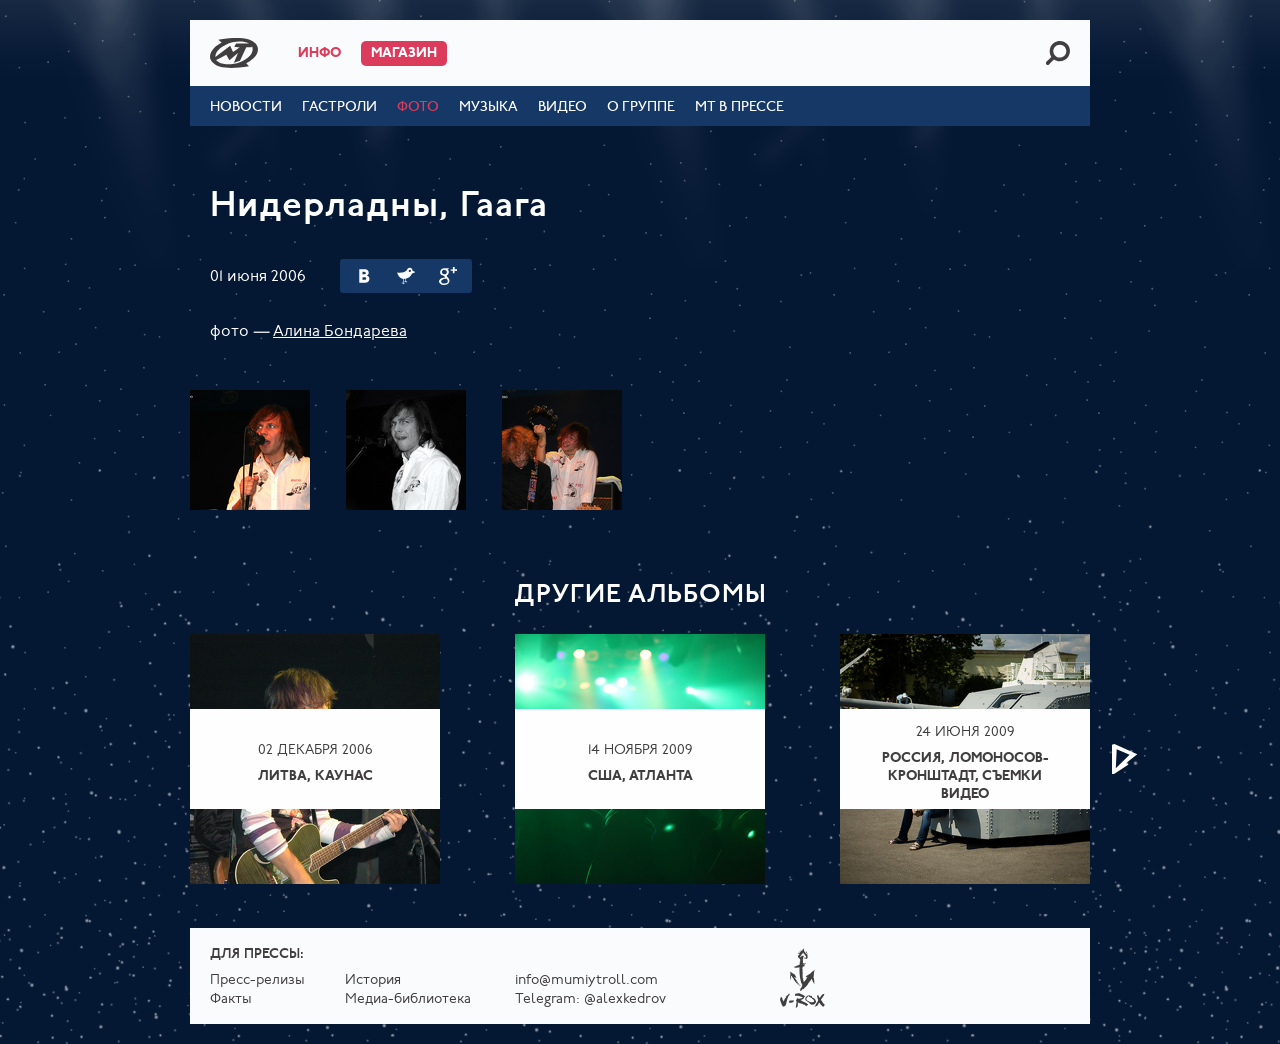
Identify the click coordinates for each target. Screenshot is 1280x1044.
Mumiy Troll (234, 53)
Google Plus (448, 276)
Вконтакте (364, 276)
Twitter (406, 276)
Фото (418, 107)
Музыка (488, 107)
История (373, 980)
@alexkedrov (625, 999)
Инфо (319, 53)
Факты (231, 999)
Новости (246, 107)
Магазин (404, 53)
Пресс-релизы (257, 980)
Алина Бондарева (340, 332)
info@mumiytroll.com (586, 980)
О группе (641, 107)
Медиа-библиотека (408, 999)
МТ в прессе (739, 107)
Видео (562, 107)
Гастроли (339, 107)
